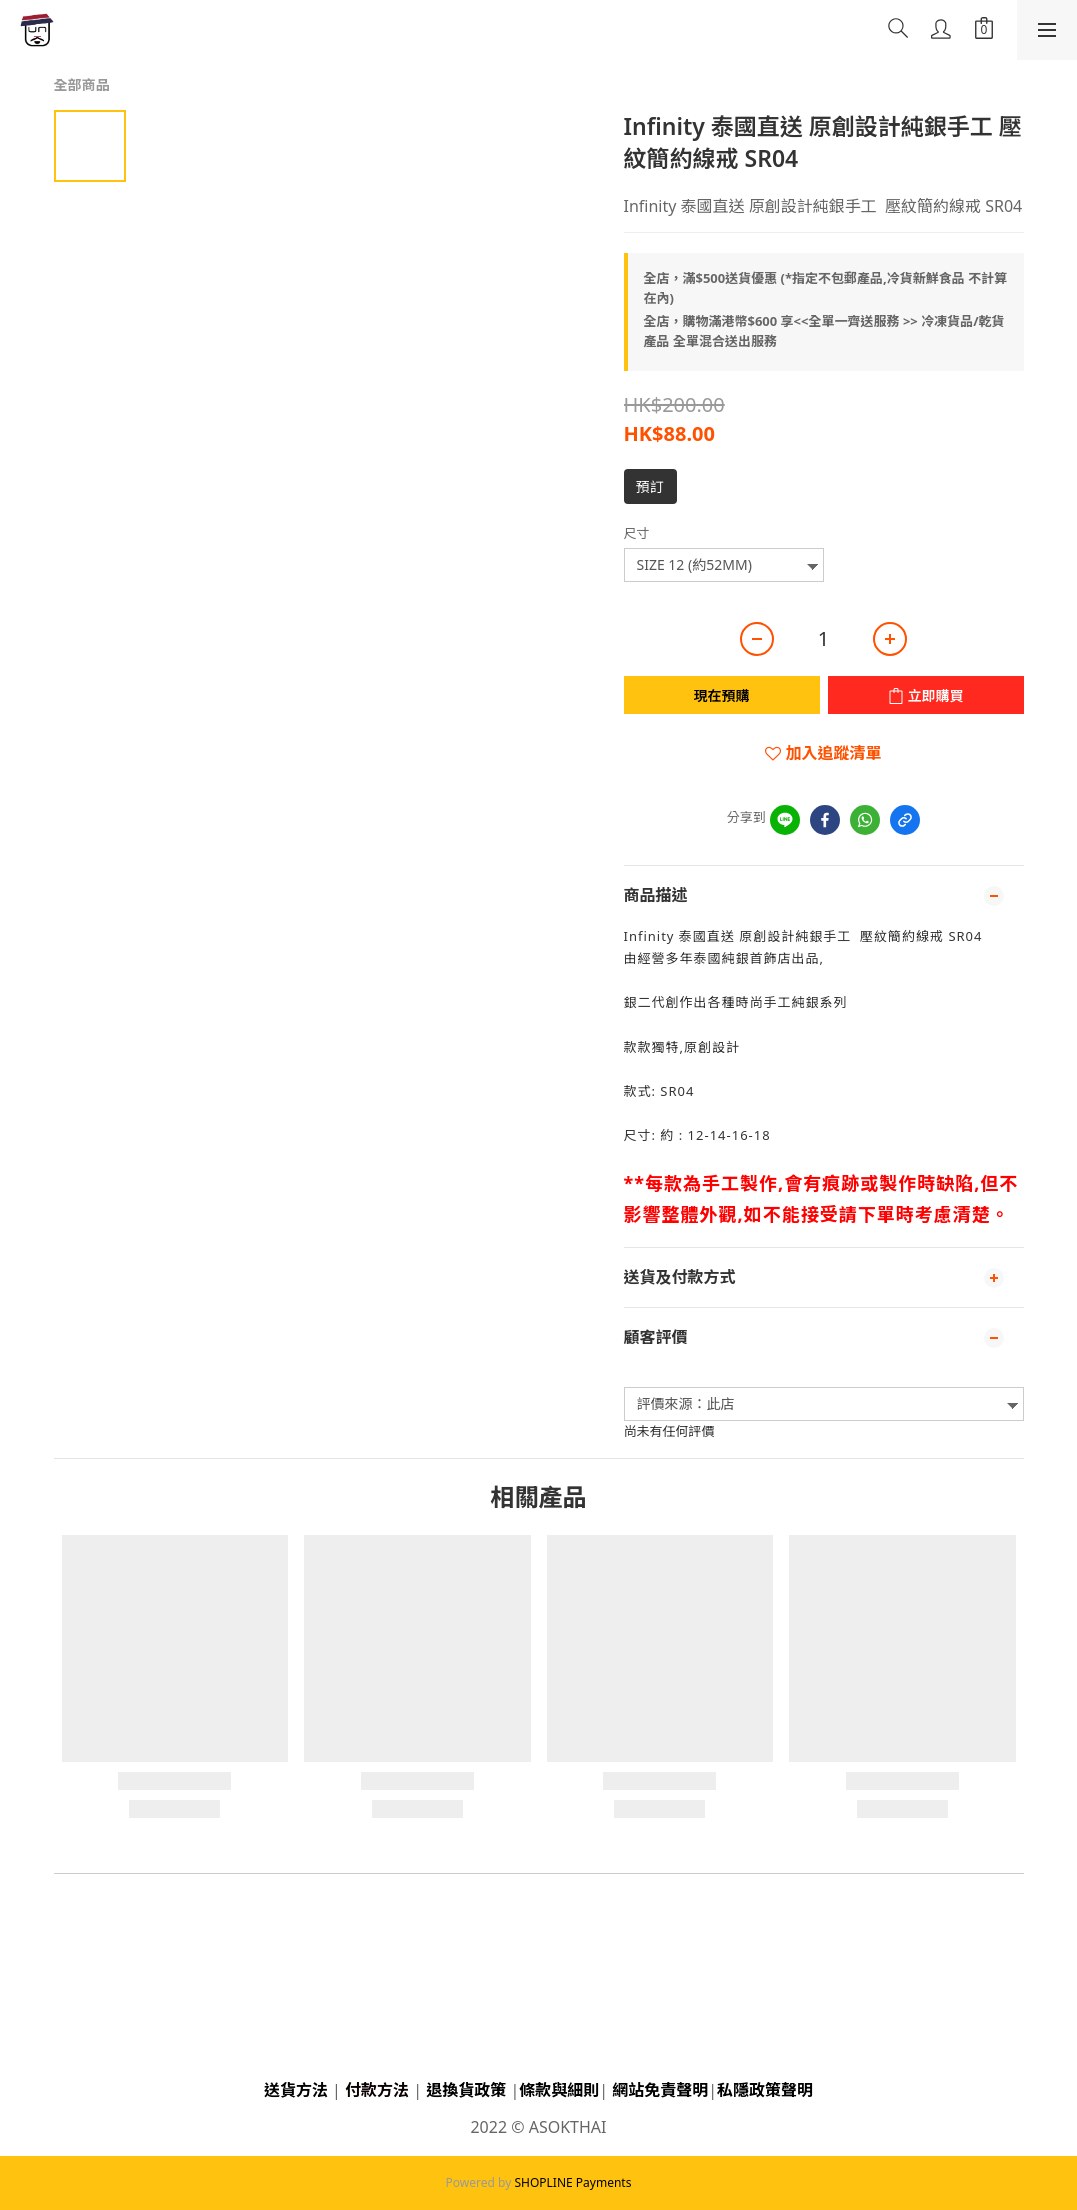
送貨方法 (296, 2090)
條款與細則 (559, 2090)
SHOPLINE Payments (572, 2182)
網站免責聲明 (660, 2090)
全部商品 (82, 84)
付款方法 (377, 2090)
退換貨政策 (466, 2090)
